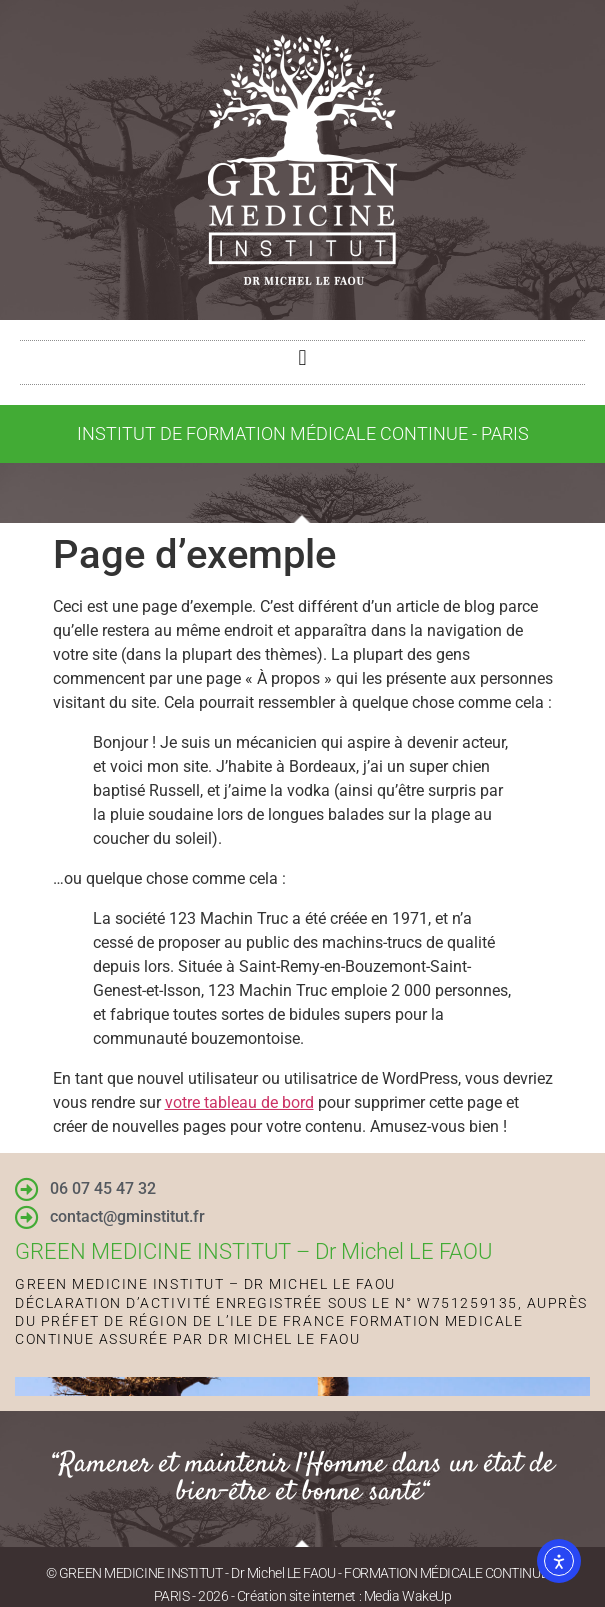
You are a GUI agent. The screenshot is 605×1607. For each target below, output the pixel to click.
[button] (302, 357)
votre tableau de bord (239, 1102)
